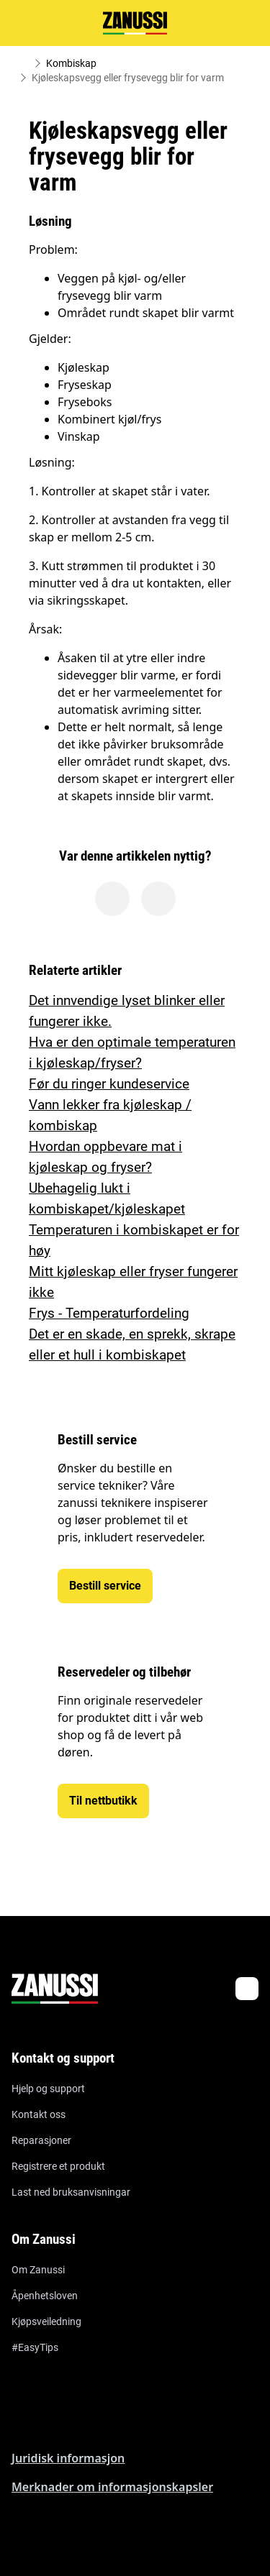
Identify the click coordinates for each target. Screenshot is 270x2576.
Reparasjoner (41, 2140)
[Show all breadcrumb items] (23, 63)
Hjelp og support (48, 2088)
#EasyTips (35, 2347)
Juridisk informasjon (68, 2458)
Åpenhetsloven (45, 2295)
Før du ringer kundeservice (109, 1084)
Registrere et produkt (58, 2166)
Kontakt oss (39, 2114)
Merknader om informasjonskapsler (112, 2487)
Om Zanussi (38, 2269)
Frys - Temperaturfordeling (109, 1313)
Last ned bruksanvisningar (71, 2192)
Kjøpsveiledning (46, 2321)
